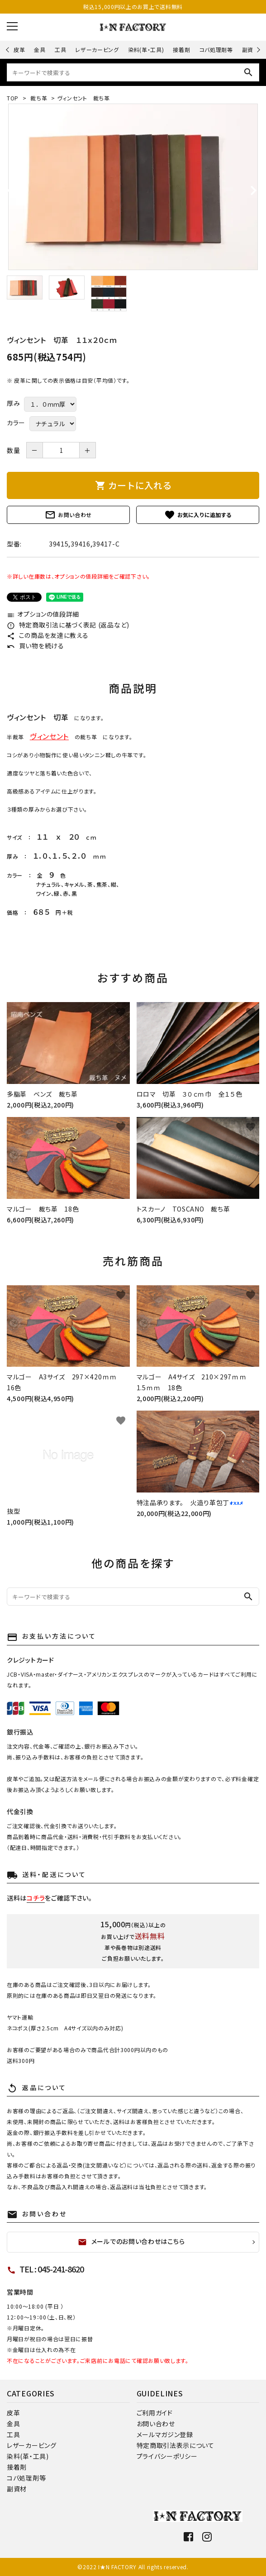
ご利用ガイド (155, 2412)
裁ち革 (38, 98)
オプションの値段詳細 (43, 613)
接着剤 (181, 49)
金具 (39, 49)
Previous (8, 49)
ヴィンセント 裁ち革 (83, 98)
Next (257, 49)
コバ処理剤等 (216, 49)
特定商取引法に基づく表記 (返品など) (68, 624)
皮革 (19, 49)
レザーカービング (97, 49)
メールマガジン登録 (165, 2434)
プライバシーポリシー (167, 2456)
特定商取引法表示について (175, 2445)
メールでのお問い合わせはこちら (131, 2242)
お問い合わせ (68, 514)
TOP (13, 98)
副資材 (250, 49)
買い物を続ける (35, 645)
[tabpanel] (133, 187)
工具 (60, 49)
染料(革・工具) (146, 49)
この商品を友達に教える (47, 635)
